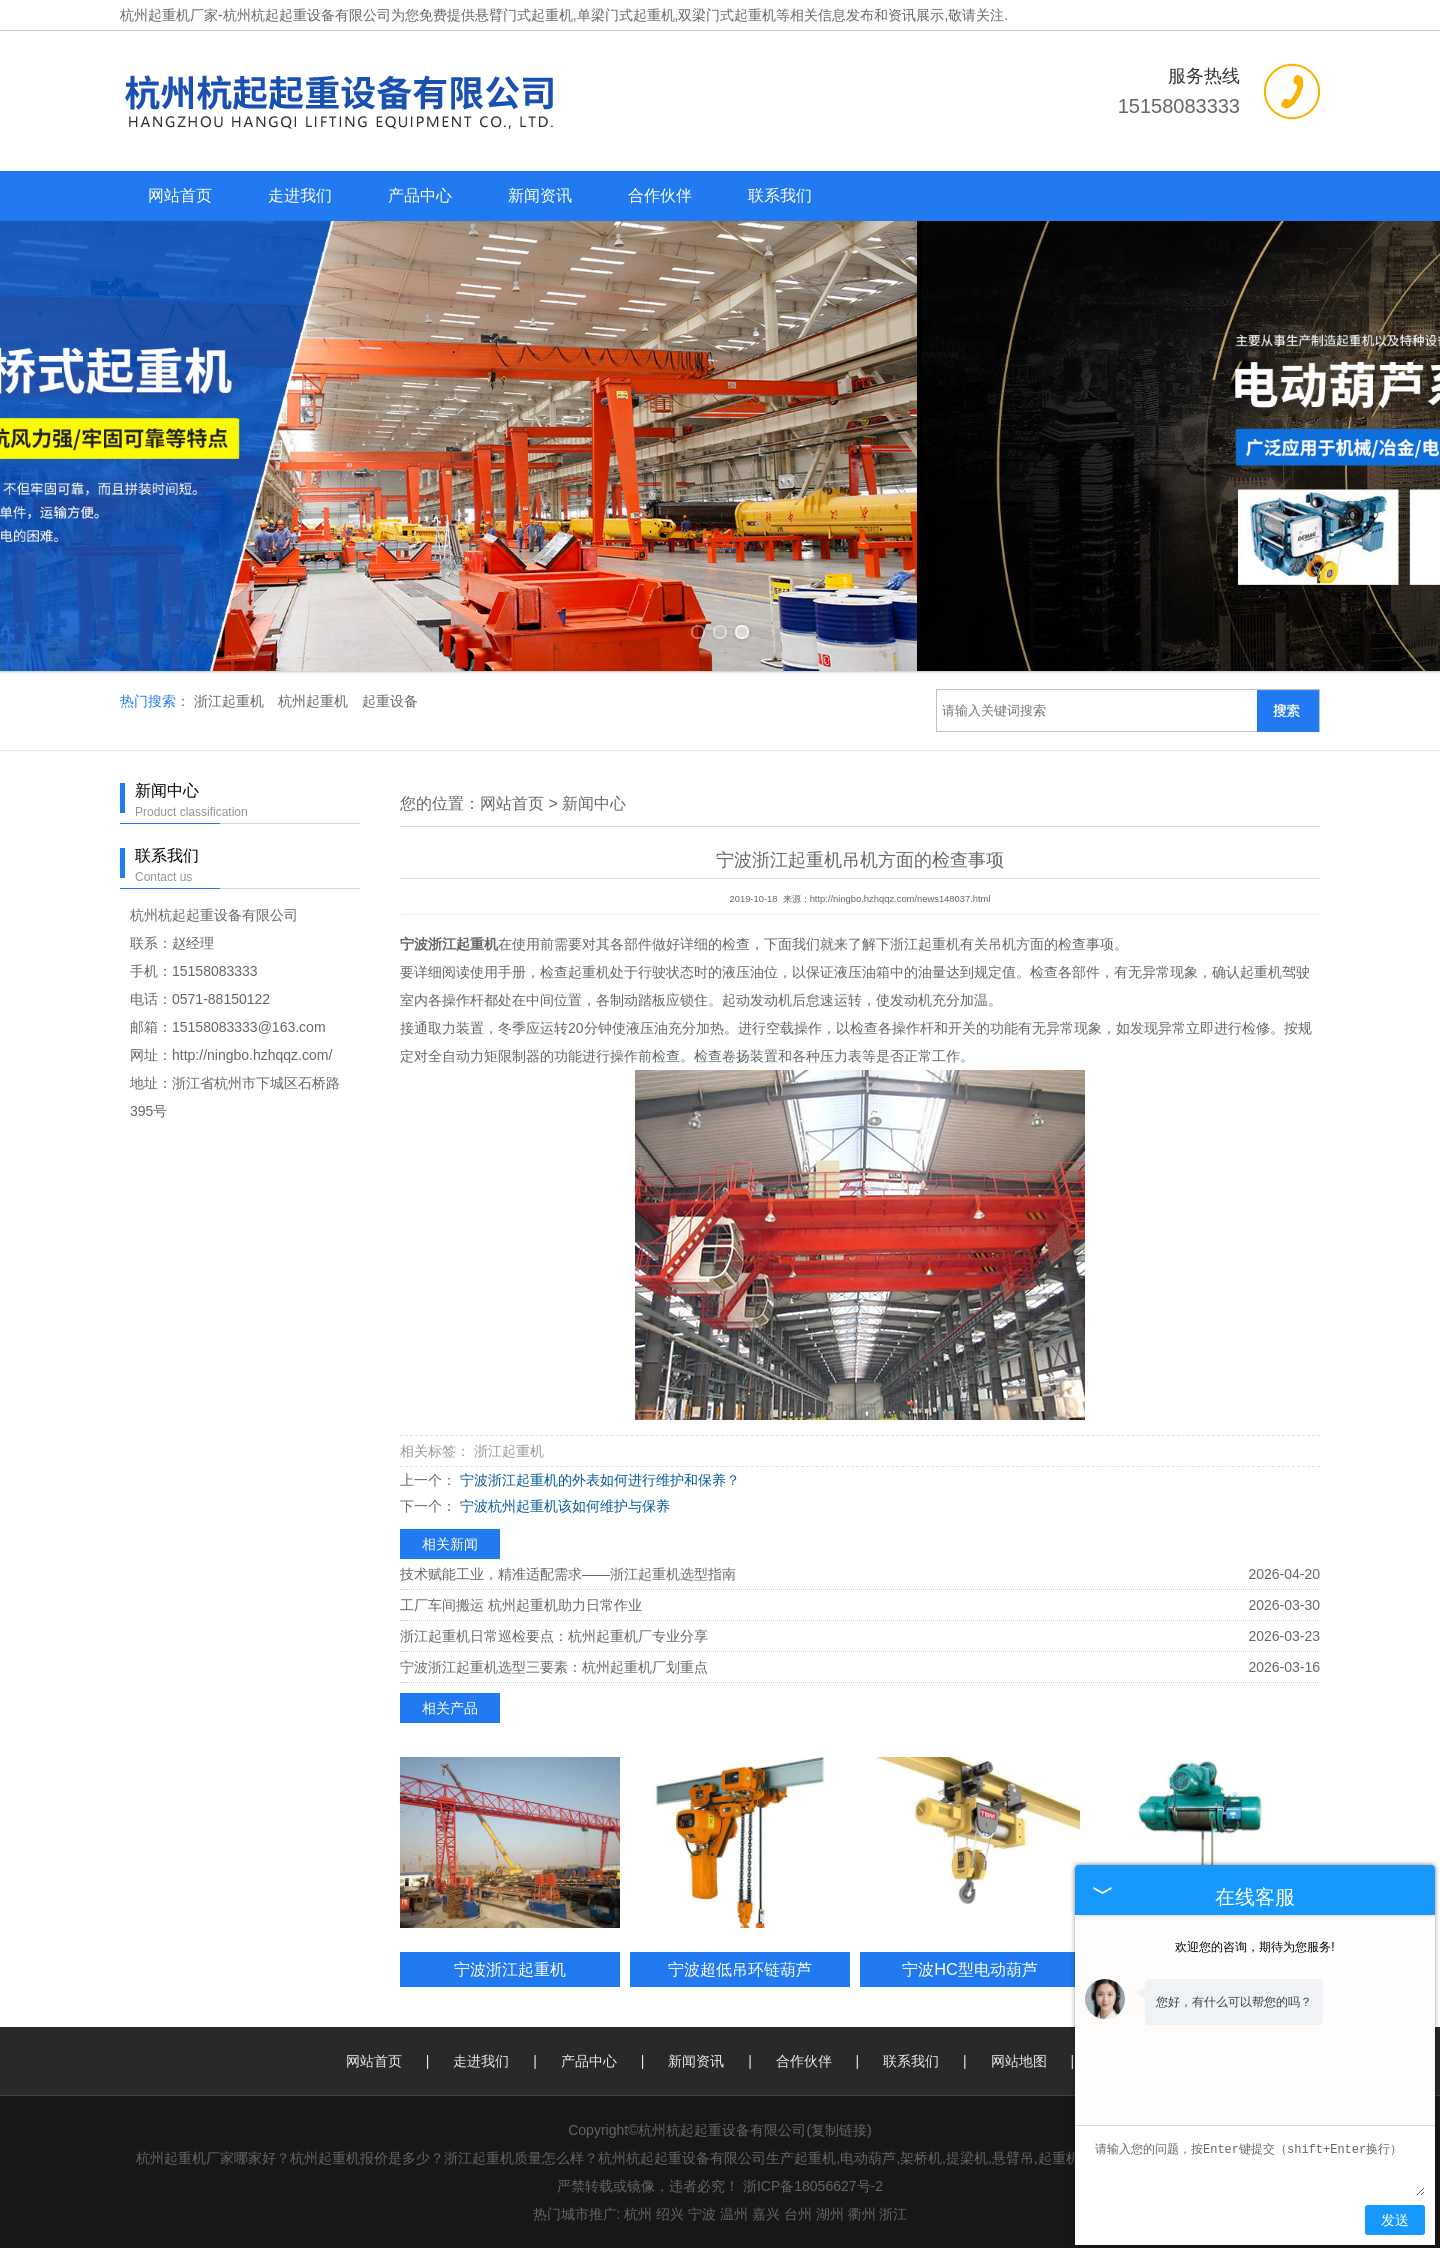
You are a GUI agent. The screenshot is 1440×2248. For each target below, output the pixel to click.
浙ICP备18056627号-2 (813, 2186)
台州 (798, 2214)
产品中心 (420, 195)
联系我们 (780, 195)
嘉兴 (766, 2214)
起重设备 (390, 701)
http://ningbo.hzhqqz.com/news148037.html (900, 899)
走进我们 (300, 195)
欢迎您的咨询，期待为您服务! (1254, 1947)
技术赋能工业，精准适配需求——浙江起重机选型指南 (568, 1574)
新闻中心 (594, 803)
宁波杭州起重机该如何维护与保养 (563, 1506)
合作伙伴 (660, 195)
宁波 (702, 2214)
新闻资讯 (540, 195)
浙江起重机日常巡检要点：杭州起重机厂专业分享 (554, 1636)
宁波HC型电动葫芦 (970, 1969)
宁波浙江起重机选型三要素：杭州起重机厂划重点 (554, 1667)
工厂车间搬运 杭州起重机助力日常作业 (521, 1605)
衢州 (862, 2214)
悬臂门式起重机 (524, 15)
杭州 (638, 2214)
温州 (734, 2214)
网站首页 (180, 195)
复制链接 (839, 2130)
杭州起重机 (315, 701)
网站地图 (1019, 2061)
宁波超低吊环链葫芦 (740, 1969)
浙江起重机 (231, 701)
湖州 (830, 2214)
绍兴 (670, 2214)
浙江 (893, 2214)
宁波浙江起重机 (510, 1969)
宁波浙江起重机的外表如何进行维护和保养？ (598, 1480)
